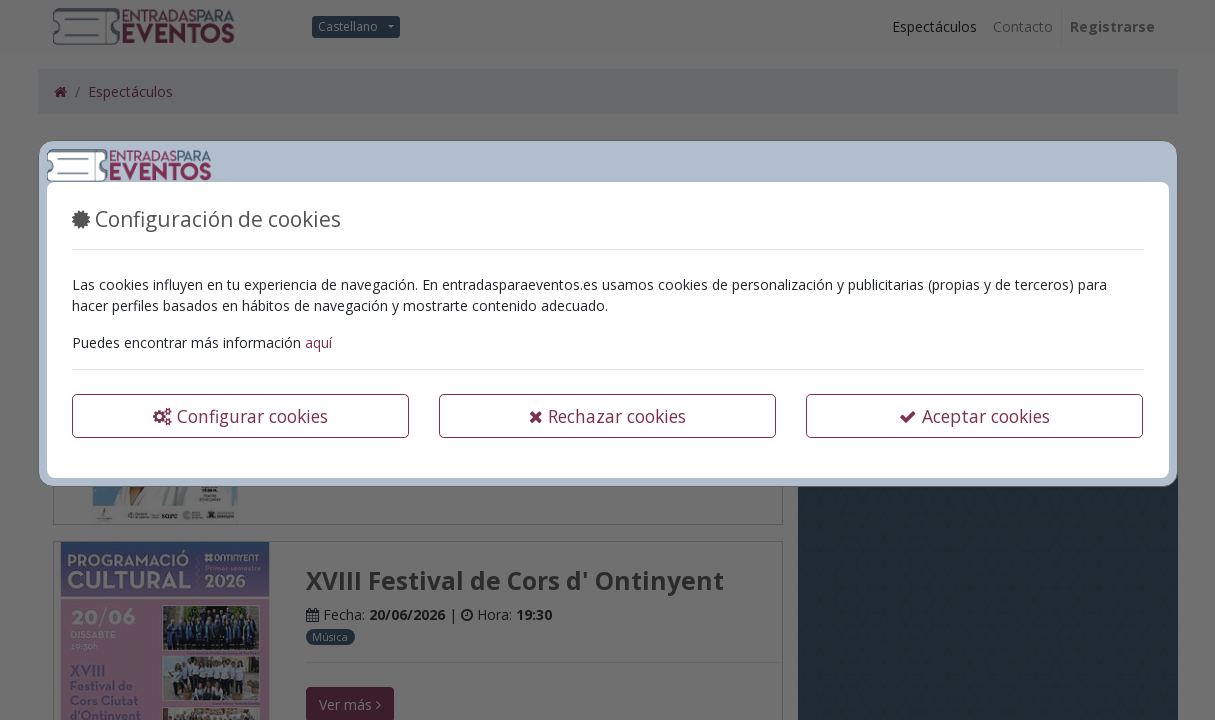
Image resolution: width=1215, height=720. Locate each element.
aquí (318, 342)
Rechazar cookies (607, 416)
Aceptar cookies (974, 416)
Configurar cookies (240, 416)
